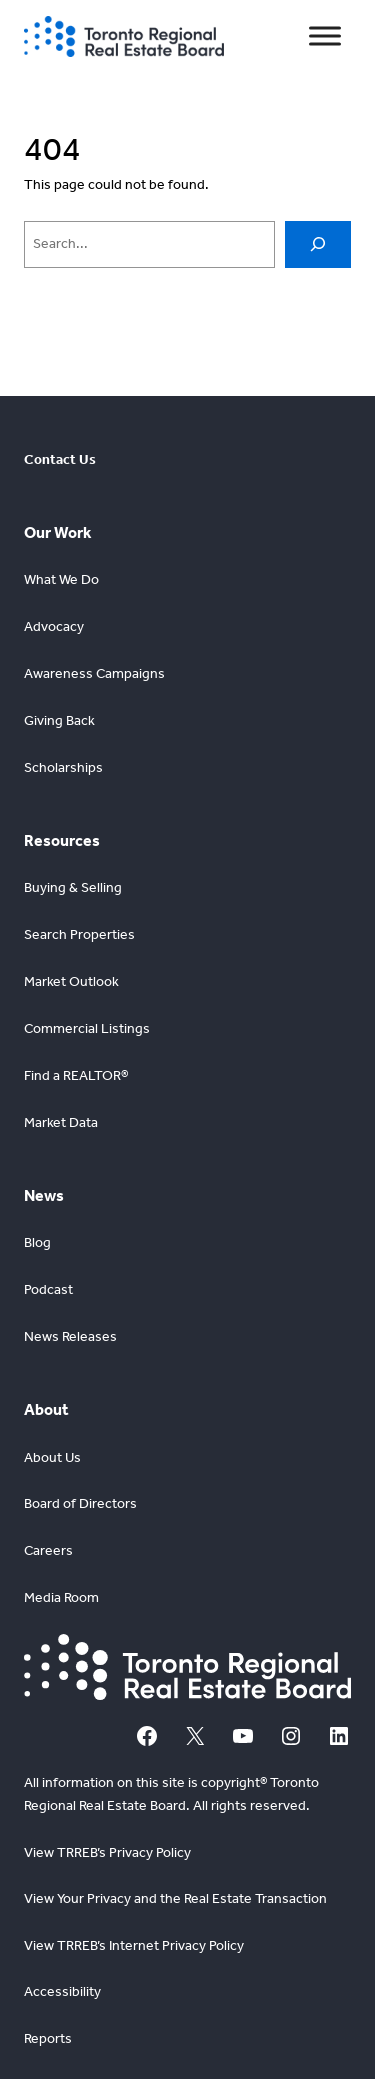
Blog (37, 1242)
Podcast (48, 1289)
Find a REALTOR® (76, 1075)
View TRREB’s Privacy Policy (107, 1852)
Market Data (61, 1122)
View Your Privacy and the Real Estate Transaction (175, 1898)
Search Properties (79, 934)
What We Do (61, 579)
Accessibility (62, 1991)
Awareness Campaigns (94, 673)
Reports (48, 2038)
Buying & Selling (73, 887)
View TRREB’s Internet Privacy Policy (134, 1945)
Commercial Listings (87, 1028)
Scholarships (63, 767)
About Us (52, 1457)
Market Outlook (71, 981)
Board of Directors (80, 1503)
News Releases (70, 1336)
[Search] (318, 244)
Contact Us (60, 459)
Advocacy (54, 626)
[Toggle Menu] (325, 36)
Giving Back (59, 720)
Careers (48, 1550)
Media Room (61, 1597)
